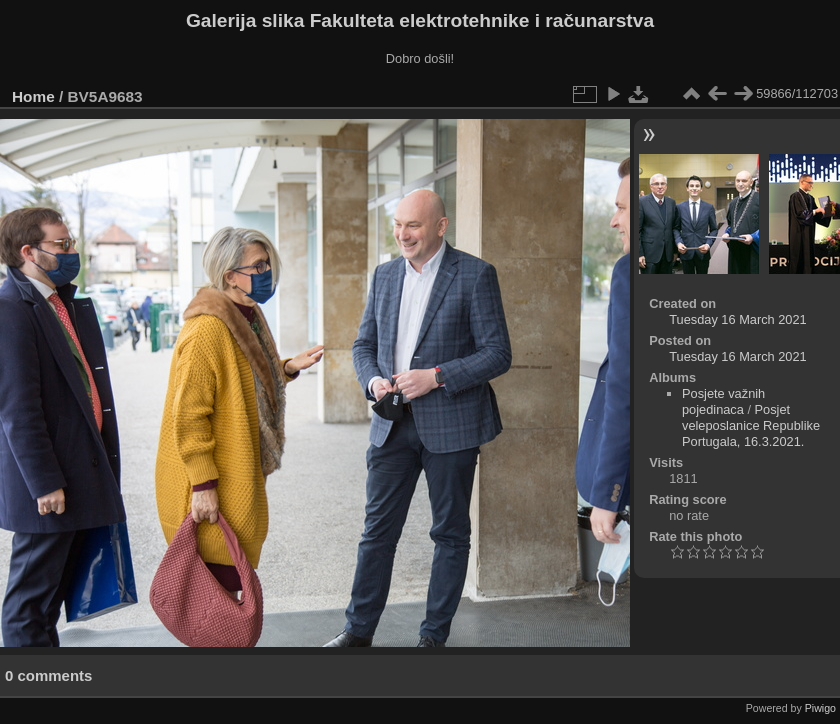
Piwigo (820, 708)
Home (33, 96)
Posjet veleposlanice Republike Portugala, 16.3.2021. (751, 425)
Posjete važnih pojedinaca (723, 401)
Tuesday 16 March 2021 (738, 319)
